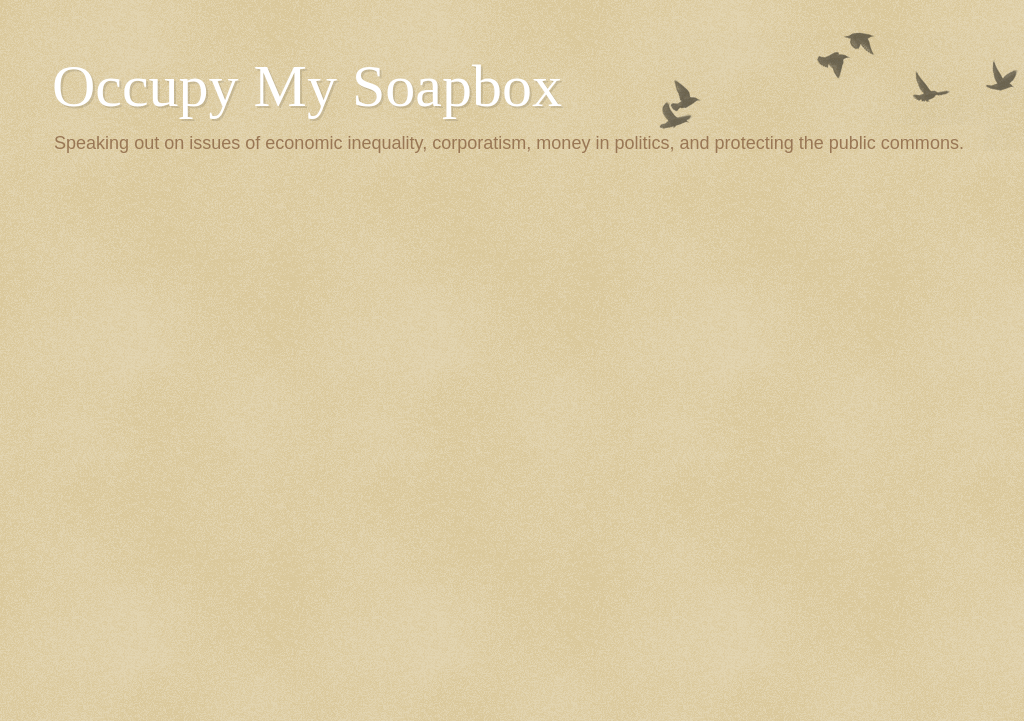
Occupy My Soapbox (307, 86)
